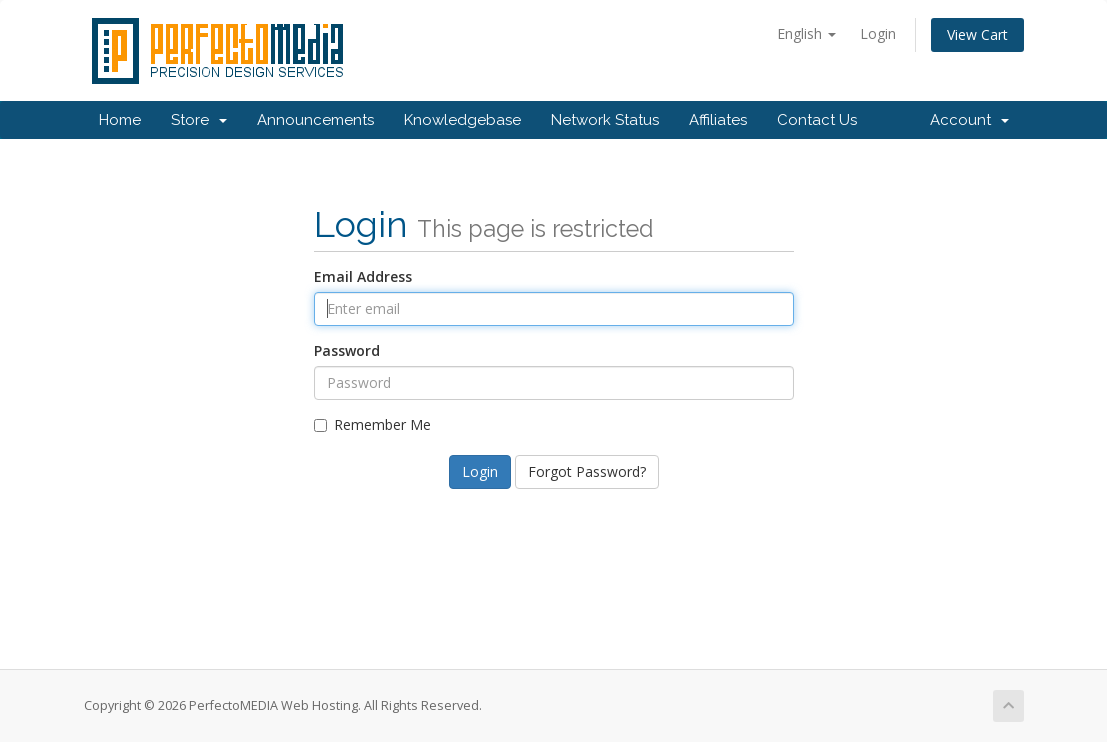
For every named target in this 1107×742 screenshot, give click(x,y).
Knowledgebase (462, 120)
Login (878, 33)
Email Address (363, 276)
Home (120, 120)
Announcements (315, 120)
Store (199, 120)
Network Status (605, 120)
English (806, 33)
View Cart (977, 34)
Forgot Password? (587, 471)
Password (347, 350)
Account (969, 120)
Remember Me (372, 424)
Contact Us (817, 120)
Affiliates (718, 120)
